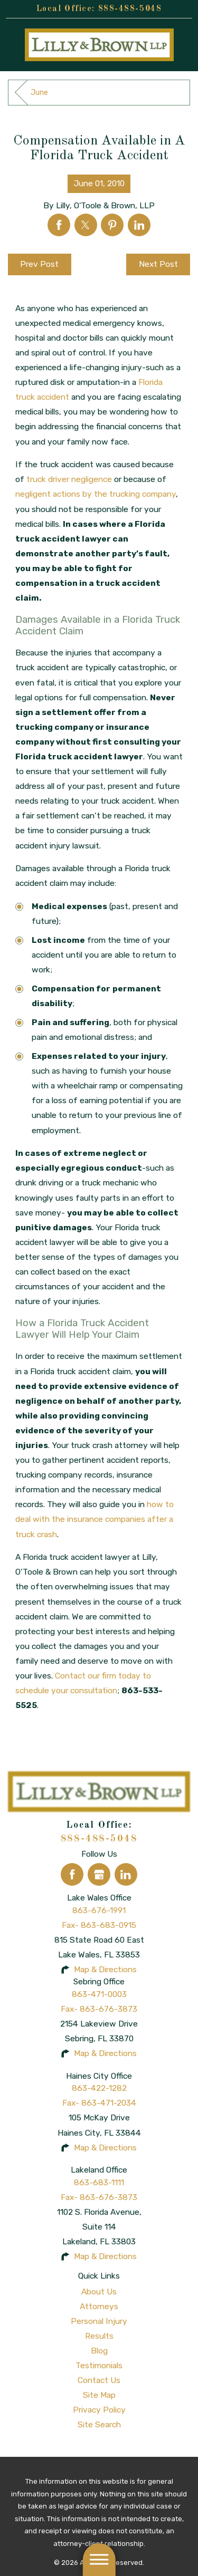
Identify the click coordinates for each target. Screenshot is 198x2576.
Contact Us (99, 2380)
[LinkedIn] (126, 1874)
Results (99, 2336)
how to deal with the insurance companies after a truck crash (94, 1519)
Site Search (99, 2424)
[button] (98, 2559)
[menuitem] (99, 2291)
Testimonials (99, 2365)
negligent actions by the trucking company (95, 494)
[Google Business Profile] (99, 1874)
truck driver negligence (69, 479)
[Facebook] (72, 1874)
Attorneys (99, 2306)
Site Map (99, 2395)
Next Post (158, 264)
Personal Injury (99, 2321)
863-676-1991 (99, 1910)
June (39, 92)
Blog (99, 2351)
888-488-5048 (130, 9)
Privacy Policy (99, 2410)
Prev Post (39, 264)
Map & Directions (105, 1969)
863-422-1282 (99, 2088)
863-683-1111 (99, 2182)
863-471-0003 (99, 1994)
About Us (99, 2291)
